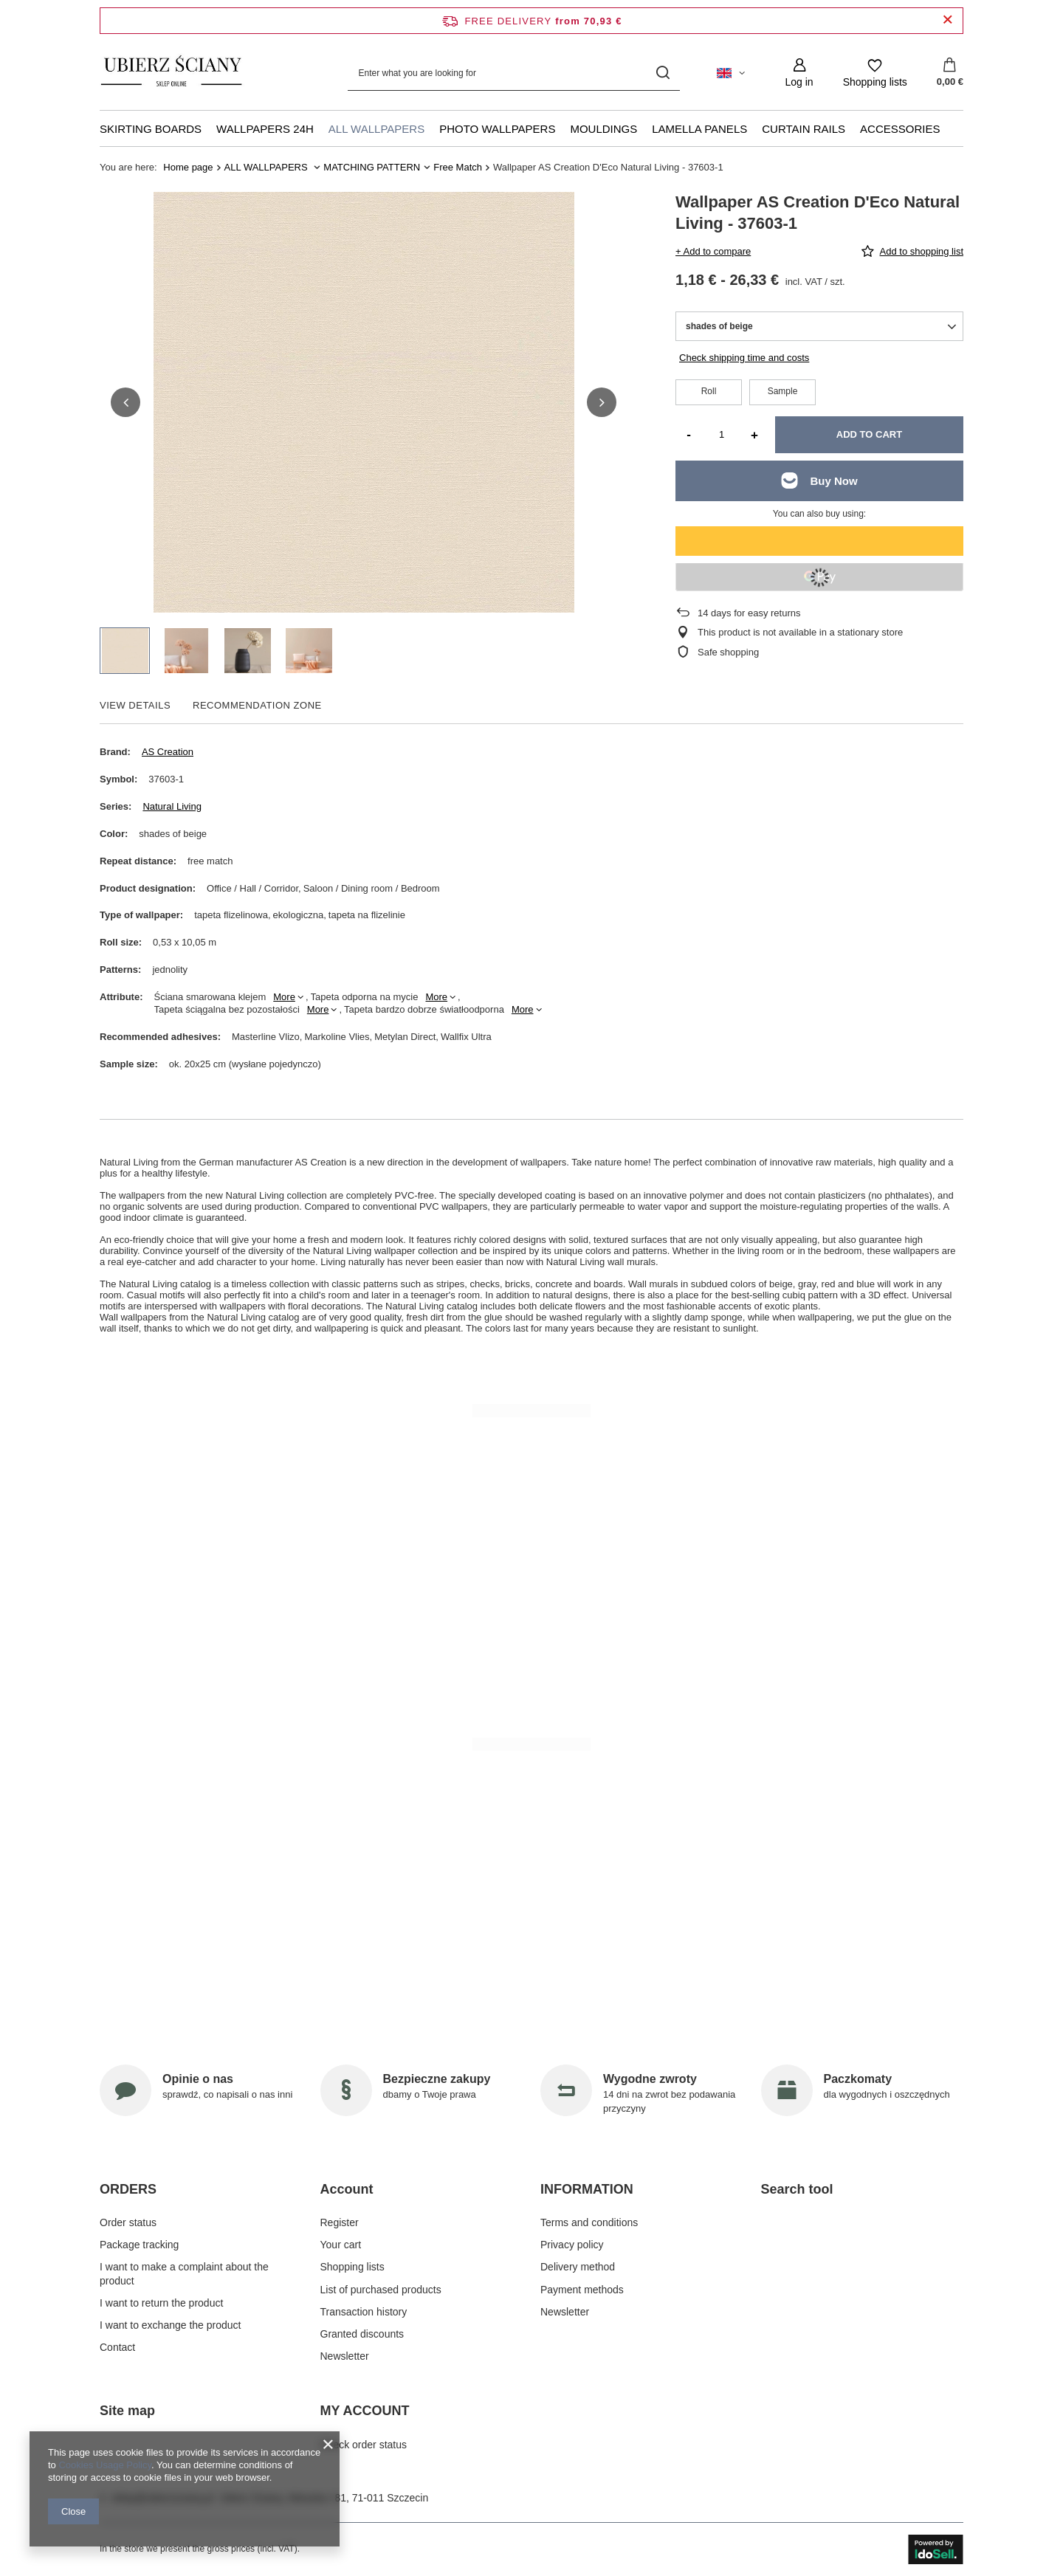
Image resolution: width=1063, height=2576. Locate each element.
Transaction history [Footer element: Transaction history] (363, 2312)
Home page (188, 167)
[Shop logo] (172, 73)
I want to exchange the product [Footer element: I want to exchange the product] (170, 2325)
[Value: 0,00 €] (950, 73)
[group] (363, 402)
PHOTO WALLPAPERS (497, 129)
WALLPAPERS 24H (265, 129)
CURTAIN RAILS (803, 129)
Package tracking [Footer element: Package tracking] (139, 2244)
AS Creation (167, 751)
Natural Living (172, 806)
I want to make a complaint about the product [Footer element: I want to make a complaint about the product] (184, 2273)
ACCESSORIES (900, 129)
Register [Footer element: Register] (339, 2222)
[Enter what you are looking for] (514, 73)
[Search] (663, 73)
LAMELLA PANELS (699, 129)
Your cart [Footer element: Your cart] (341, 2244)
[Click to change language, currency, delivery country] (731, 73)
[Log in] (799, 73)
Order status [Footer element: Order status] (128, 2222)
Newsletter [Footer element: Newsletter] (344, 2356)
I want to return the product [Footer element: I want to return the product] (161, 2303)
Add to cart (869, 434)
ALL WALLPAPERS (376, 129)
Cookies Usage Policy (104, 2464)
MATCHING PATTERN (371, 167)
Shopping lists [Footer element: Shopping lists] (352, 2267)
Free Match (457, 167)
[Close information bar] (947, 20)
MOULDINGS (603, 129)
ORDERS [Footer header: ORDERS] (128, 2189)
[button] (125, 402)
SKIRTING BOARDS (151, 129)
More (284, 996)
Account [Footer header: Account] (347, 2189)
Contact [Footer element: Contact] (117, 2347)
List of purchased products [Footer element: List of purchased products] (380, 2290)
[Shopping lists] (875, 73)
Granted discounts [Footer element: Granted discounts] (362, 2334)
